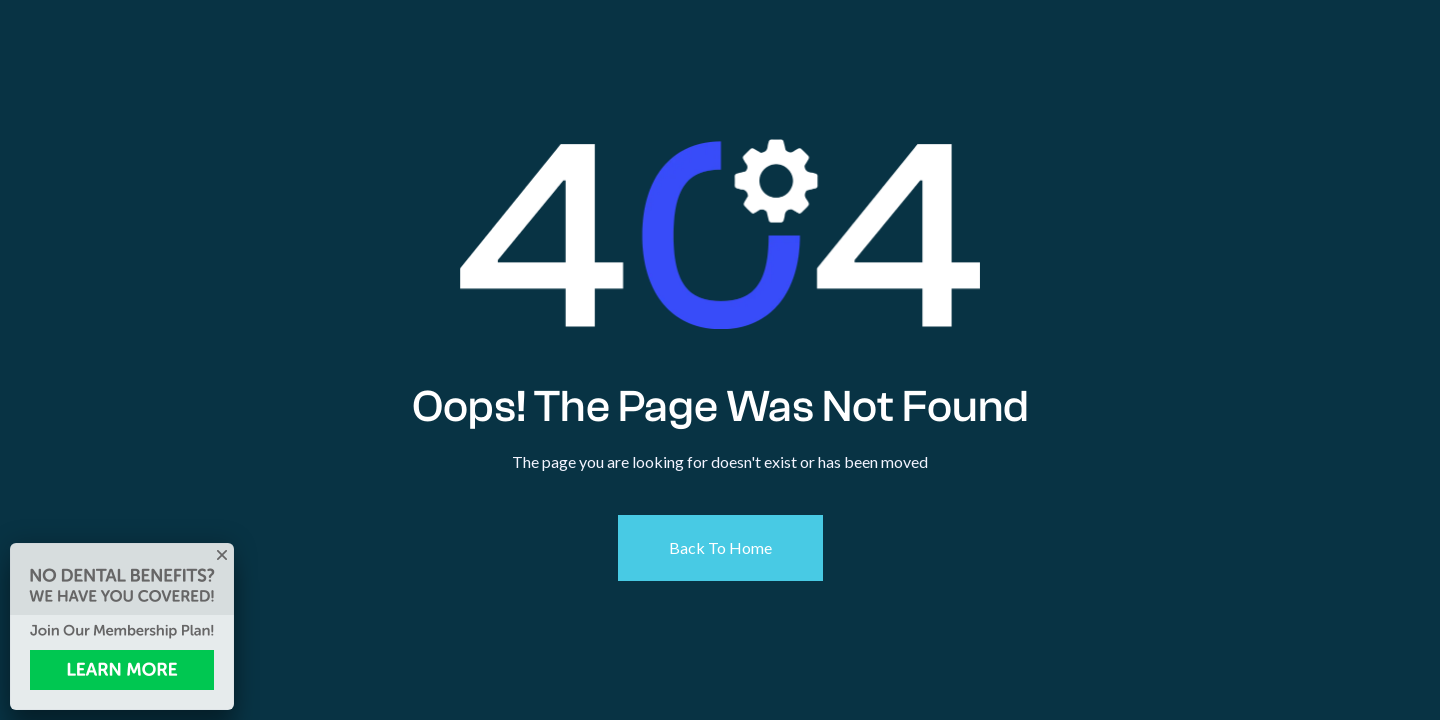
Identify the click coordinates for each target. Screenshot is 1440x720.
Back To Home (720, 547)
